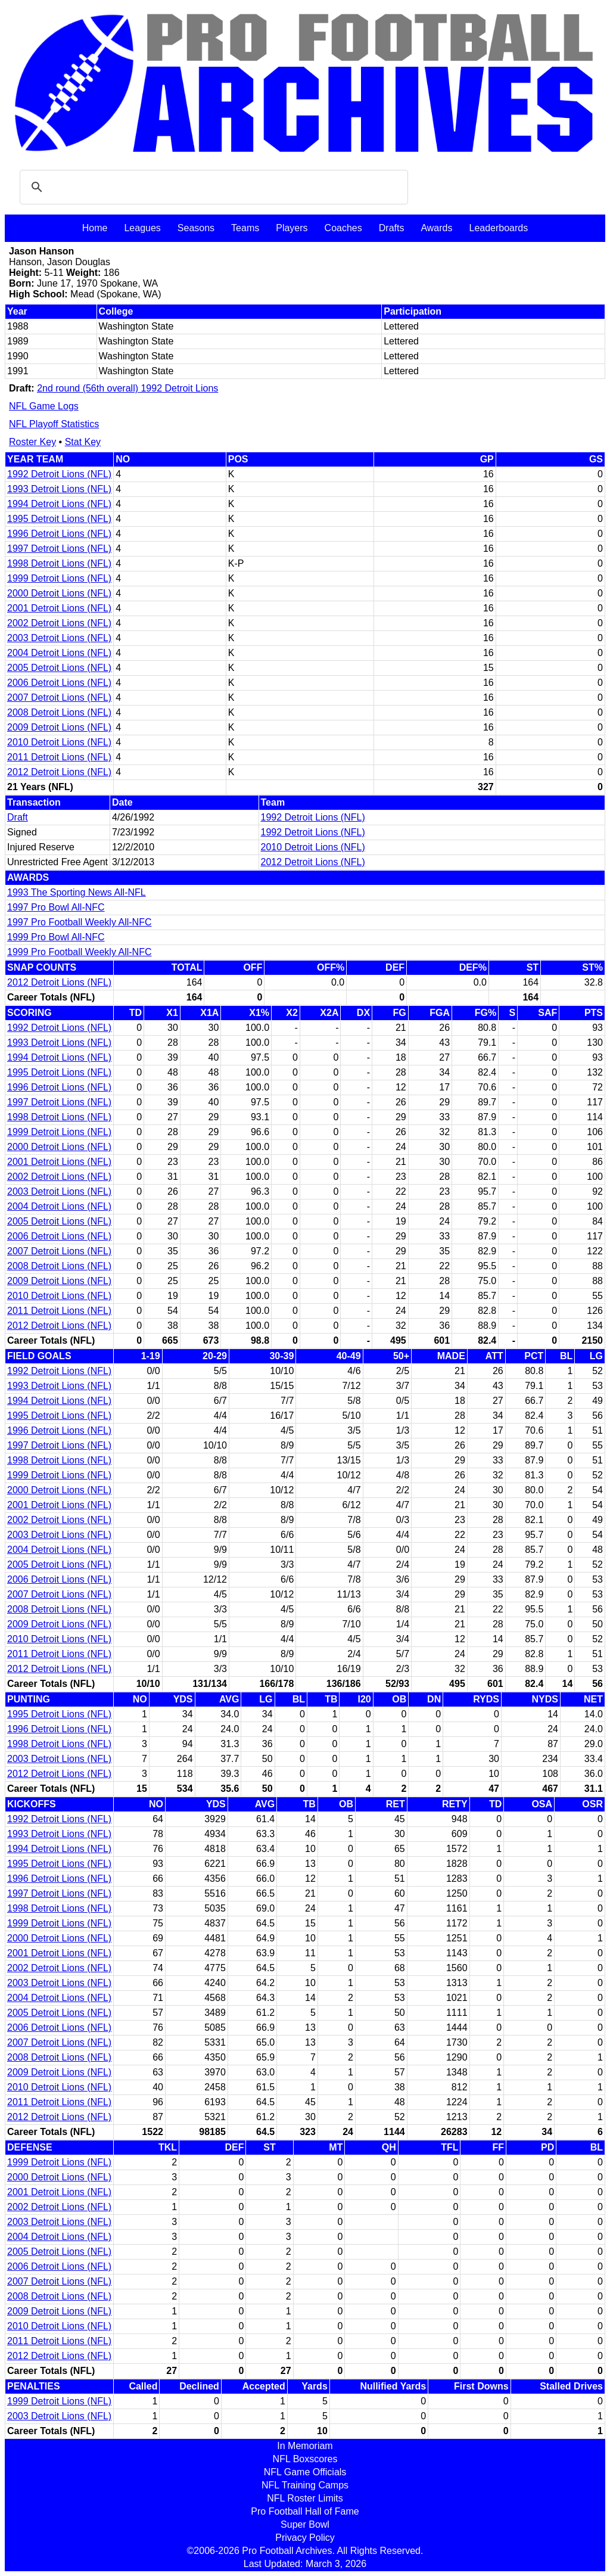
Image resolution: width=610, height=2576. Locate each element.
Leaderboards (498, 228)
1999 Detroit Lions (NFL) (59, 578)
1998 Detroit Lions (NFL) (59, 563)
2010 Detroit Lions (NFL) (59, 742)
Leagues (142, 228)
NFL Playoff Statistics (54, 424)
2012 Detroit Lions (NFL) (59, 772)
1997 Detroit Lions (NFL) (59, 548)
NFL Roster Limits (305, 2498)
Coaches (343, 228)
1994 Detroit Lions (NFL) (59, 504)
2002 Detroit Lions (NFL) (59, 623)
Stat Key (83, 442)
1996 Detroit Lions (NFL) (59, 534)
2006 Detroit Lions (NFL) (59, 683)
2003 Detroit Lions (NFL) (59, 638)
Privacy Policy (305, 2538)
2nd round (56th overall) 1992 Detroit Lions (127, 388)
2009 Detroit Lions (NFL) (59, 727)
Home (95, 228)
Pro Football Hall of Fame (305, 2511)
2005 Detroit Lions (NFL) (59, 668)
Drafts (391, 228)
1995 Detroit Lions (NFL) (59, 519)
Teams (245, 228)
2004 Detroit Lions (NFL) (59, 653)
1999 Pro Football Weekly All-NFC (79, 952)
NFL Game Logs (44, 406)
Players (291, 228)
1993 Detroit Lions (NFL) (59, 489)
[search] (212, 187)
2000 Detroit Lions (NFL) (59, 593)
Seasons (196, 228)
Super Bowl (305, 2524)
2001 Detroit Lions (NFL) (59, 608)
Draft (17, 817)
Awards (436, 228)
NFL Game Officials (305, 2472)
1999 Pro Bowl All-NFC (56, 937)
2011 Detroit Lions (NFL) (59, 757)
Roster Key (32, 442)
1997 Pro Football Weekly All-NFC (79, 922)
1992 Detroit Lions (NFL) (59, 474)
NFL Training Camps (305, 2485)
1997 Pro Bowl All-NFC (56, 907)
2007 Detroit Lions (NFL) (59, 697)
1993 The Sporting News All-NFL (76, 892)
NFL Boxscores (305, 2459)
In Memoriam (304, 2446)
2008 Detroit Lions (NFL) (59, 712)
